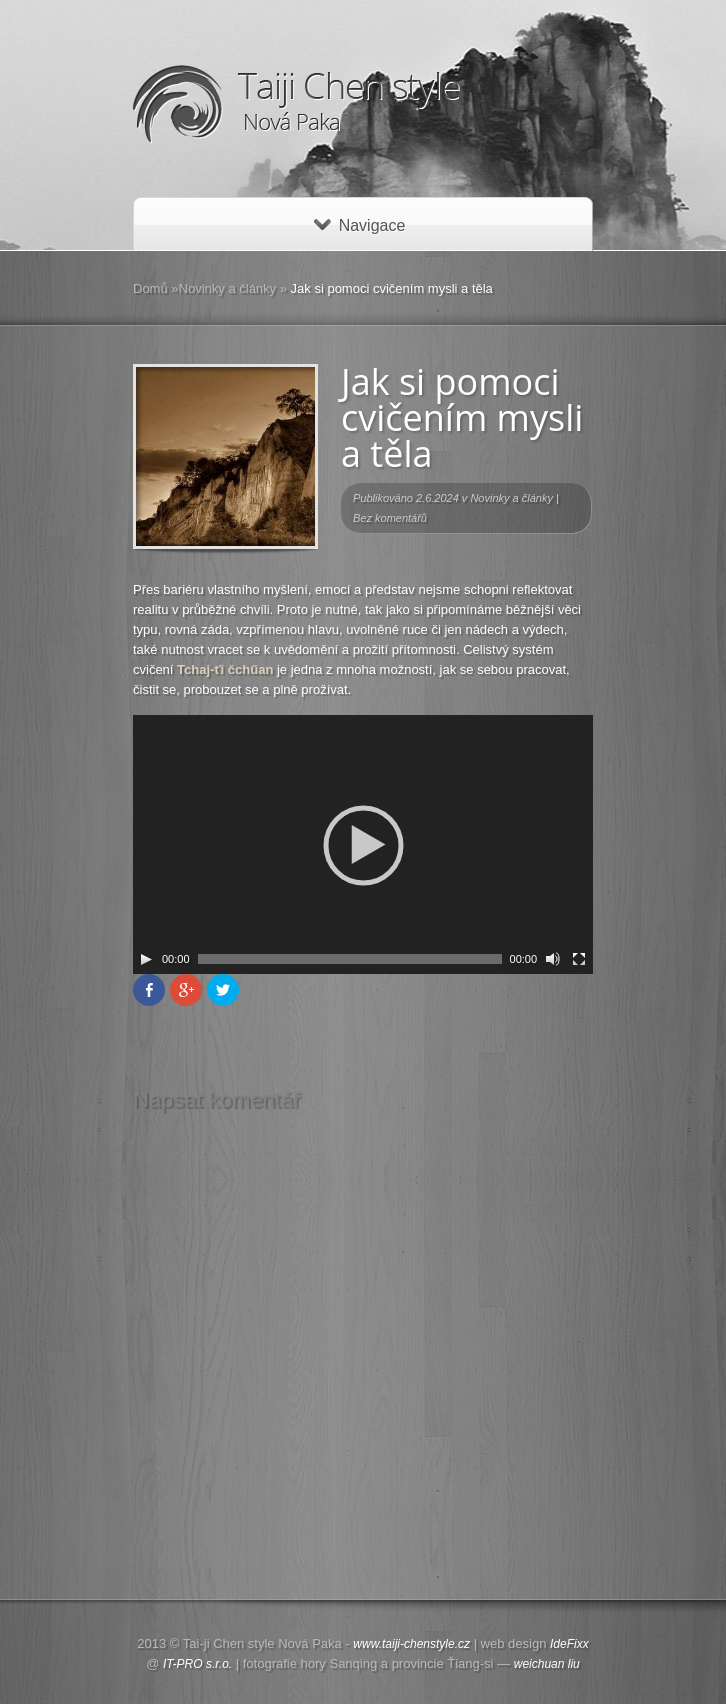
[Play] (146, 959)
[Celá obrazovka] (579, 959)
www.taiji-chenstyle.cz (411, 1644)
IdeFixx (569, 1644)
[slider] (350, 959)
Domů (150, 288)
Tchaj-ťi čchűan (225, 669)
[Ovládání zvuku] (553, 959)
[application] (363, 844)
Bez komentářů (390, 518)
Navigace (360, 225)
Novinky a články (228, 288)
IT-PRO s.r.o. (197, 1664)
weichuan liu (547, 1664)
